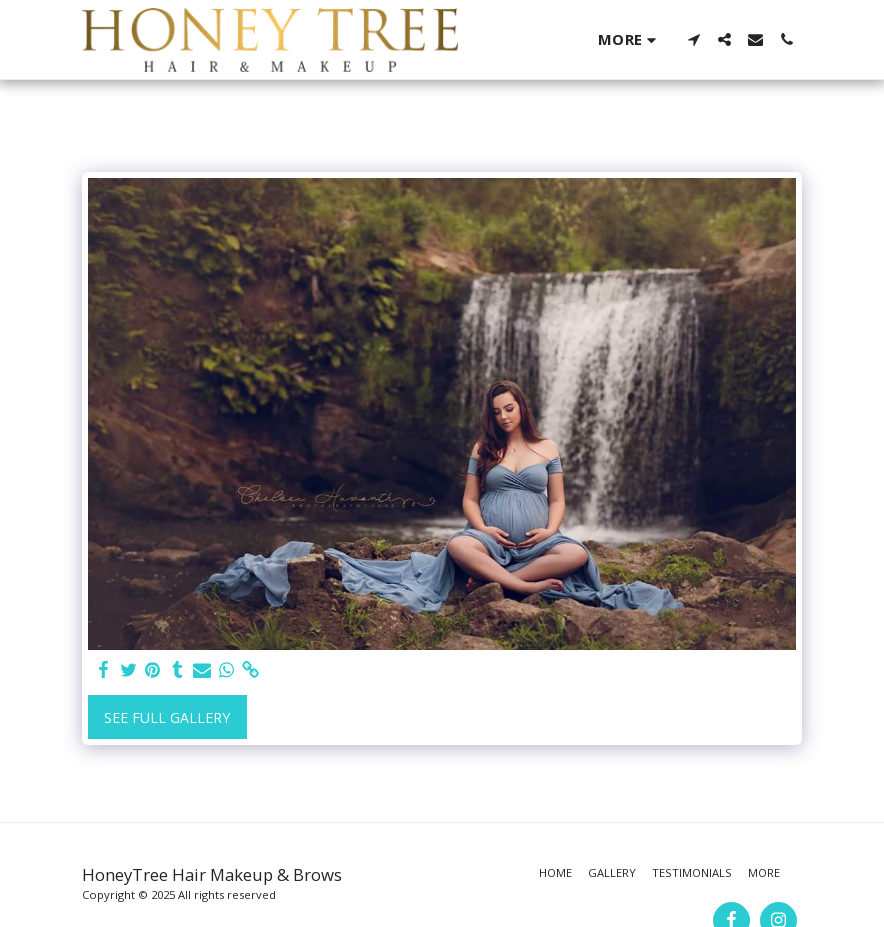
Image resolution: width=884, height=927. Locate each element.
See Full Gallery (167, 717)
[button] (693, 39)
